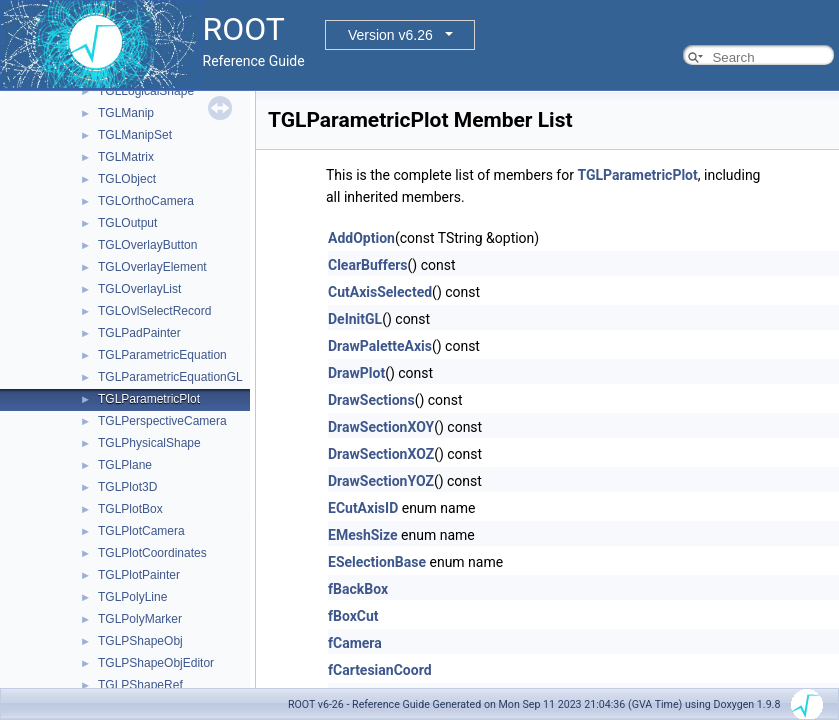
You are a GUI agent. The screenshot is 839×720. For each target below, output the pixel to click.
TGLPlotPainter (139, 575)
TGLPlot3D (127, 487)
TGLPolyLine (132, 597)
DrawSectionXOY (381, 427)
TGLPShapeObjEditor (156, 663)
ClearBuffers (368, 265)
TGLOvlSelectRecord (154, 311)
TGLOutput (127, 223)
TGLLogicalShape (146, 91)
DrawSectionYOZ (381, 481)
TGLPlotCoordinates (152, 553)
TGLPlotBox (130, 509)
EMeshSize (363, 535)
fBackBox (358, 589)
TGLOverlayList (139, 289)
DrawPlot (356, 373)
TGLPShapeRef (140, 685)
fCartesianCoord (380, 670)
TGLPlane (125, 465)
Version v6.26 (390, 35)
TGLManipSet (135, 135)
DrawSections (371, 400)
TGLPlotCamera (141, 531)
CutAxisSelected (380, 292)
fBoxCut (353, 616)
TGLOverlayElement (152, 267)
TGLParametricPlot (149, 399)
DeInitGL (355, 319)
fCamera (355, 643)
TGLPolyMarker (140, 619)
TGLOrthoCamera (146, 201)
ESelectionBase (377, 562)
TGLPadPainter (139, 333)
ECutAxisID (363, 508)
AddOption (361, 238)
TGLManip (126, 113)
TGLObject (127, 179)
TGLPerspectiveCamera (162, 421)
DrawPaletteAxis (380, 346)
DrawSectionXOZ (381, 454)
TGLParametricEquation (162, 355)
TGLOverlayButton (147, 245)
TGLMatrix (126, 157)
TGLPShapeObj (140, 641)
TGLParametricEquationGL (170, 377)
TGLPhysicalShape (149, 443)
